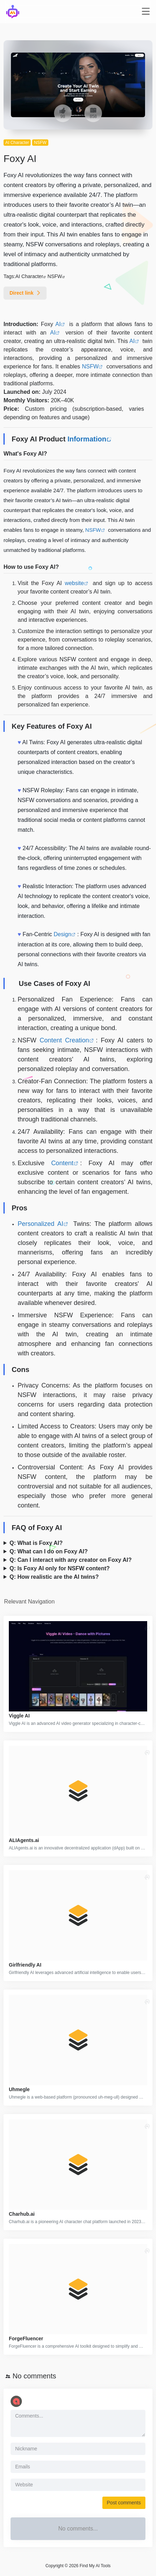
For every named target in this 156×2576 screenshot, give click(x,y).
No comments (34, 2376)
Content (62, 1163)
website (74, 583)
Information (86, 439)
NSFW (40, 142)
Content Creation (64, 1040)
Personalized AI (40, 1223)
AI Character (17, 142)
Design (62, 934)
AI (58, 324)
